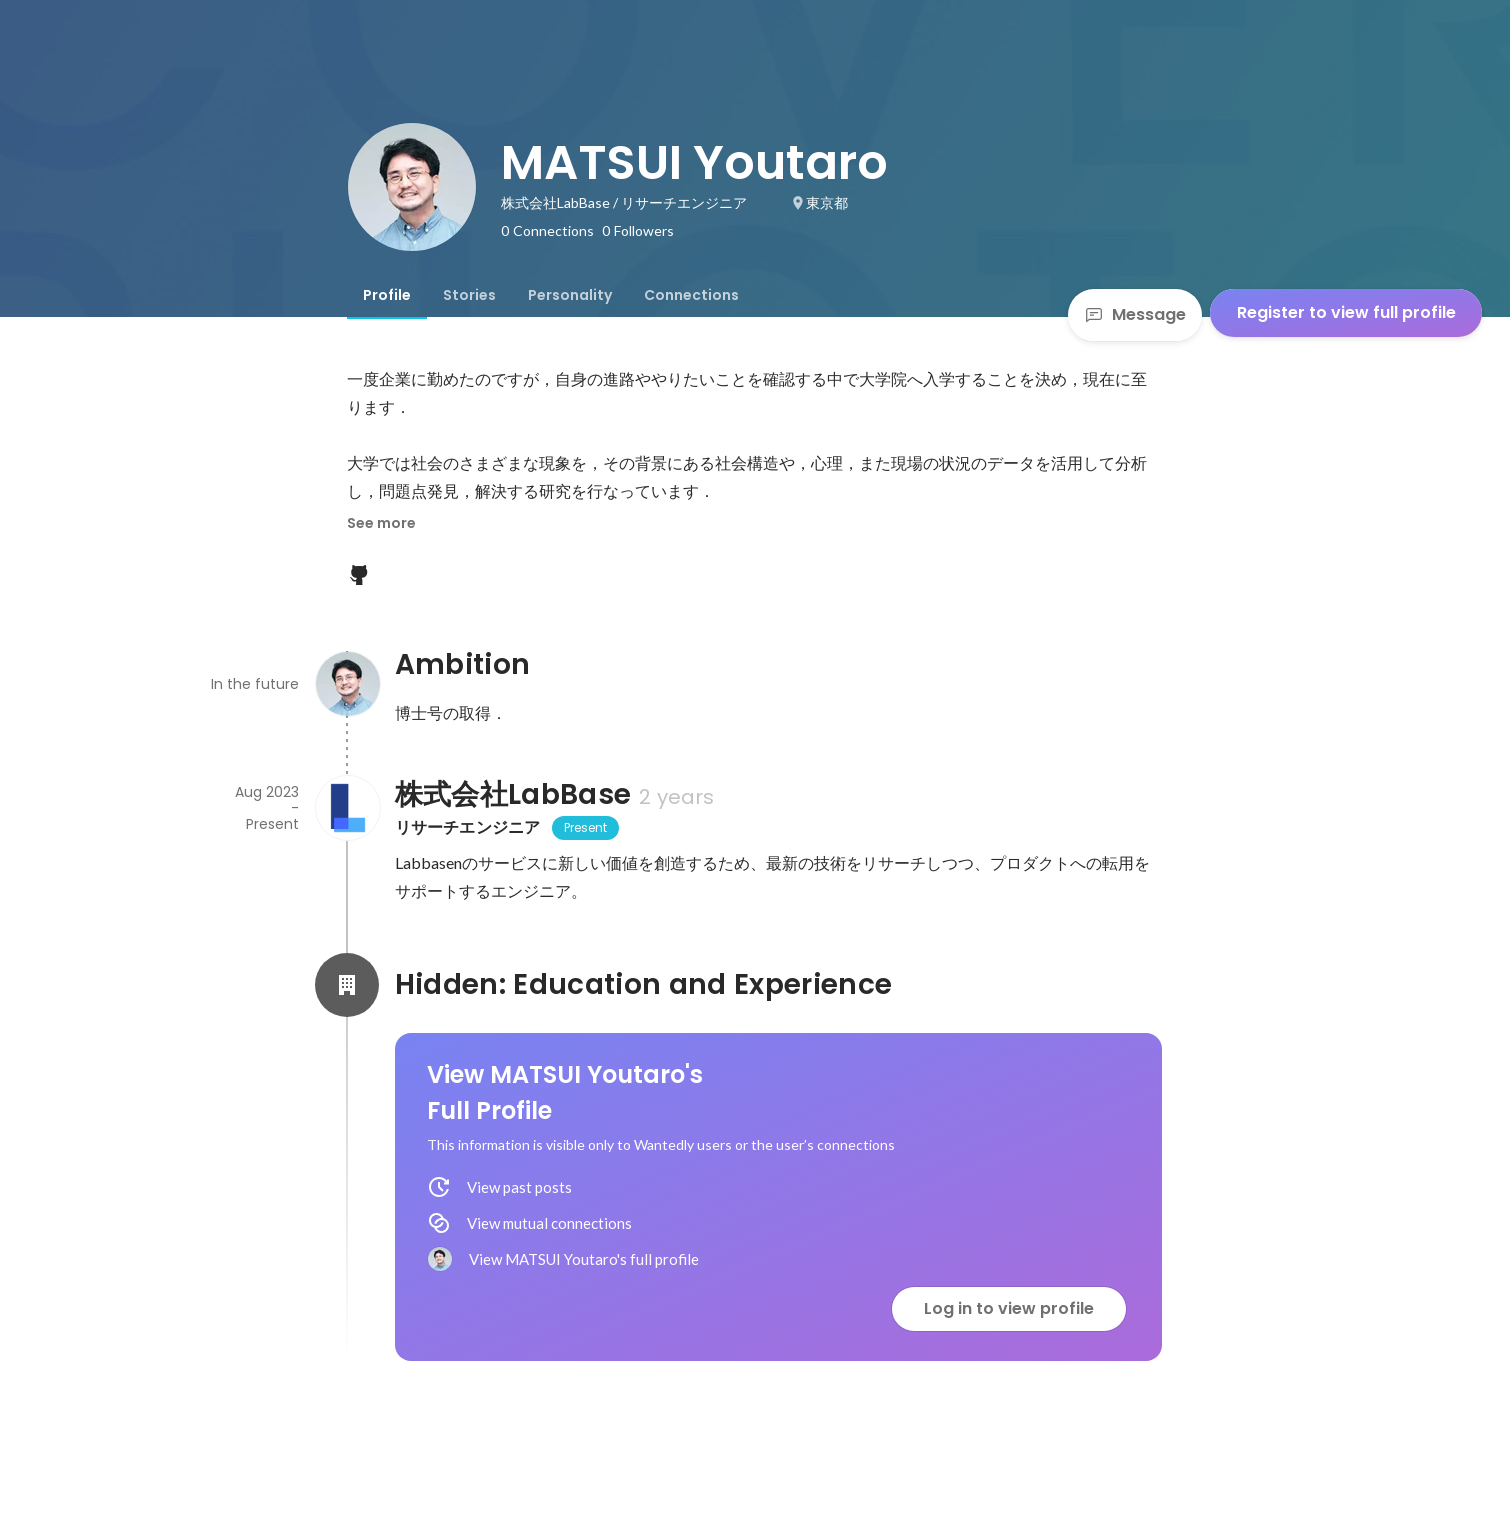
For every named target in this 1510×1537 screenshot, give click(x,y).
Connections (691, 295)
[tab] (387, 295)
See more (381, 523)
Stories (469, 295)
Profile (387, 295)
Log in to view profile (1009, 1308)
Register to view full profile (1346, 312)
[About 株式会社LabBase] (347, 808)
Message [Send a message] (1135, 314)
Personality (570, 295)
